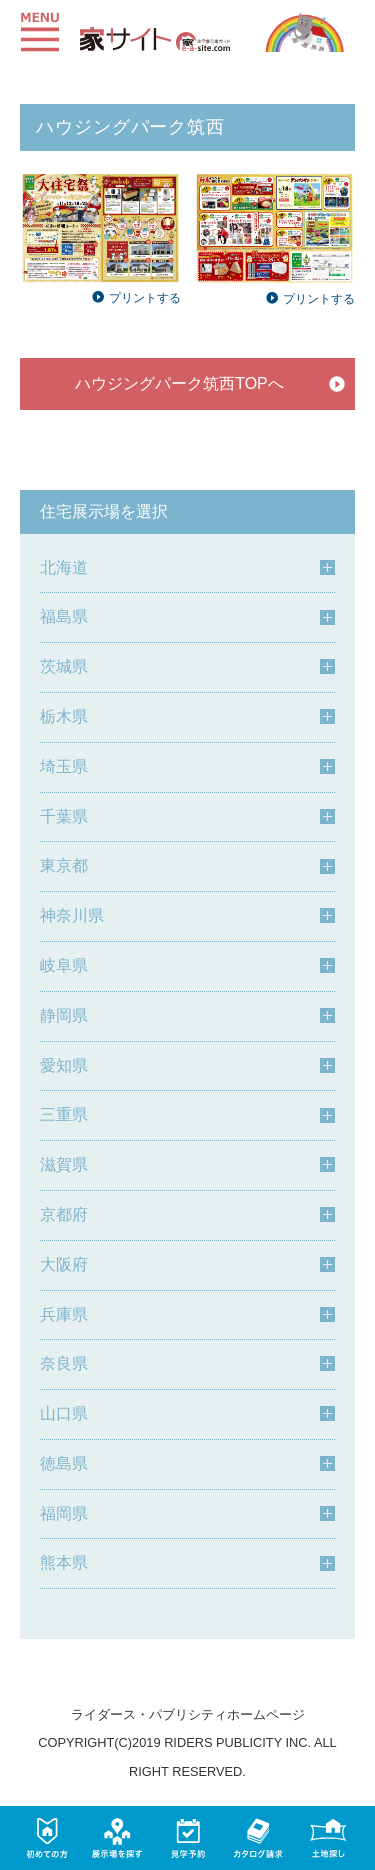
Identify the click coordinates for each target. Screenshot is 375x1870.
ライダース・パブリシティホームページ (188, 1714)
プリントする (136, 298)
